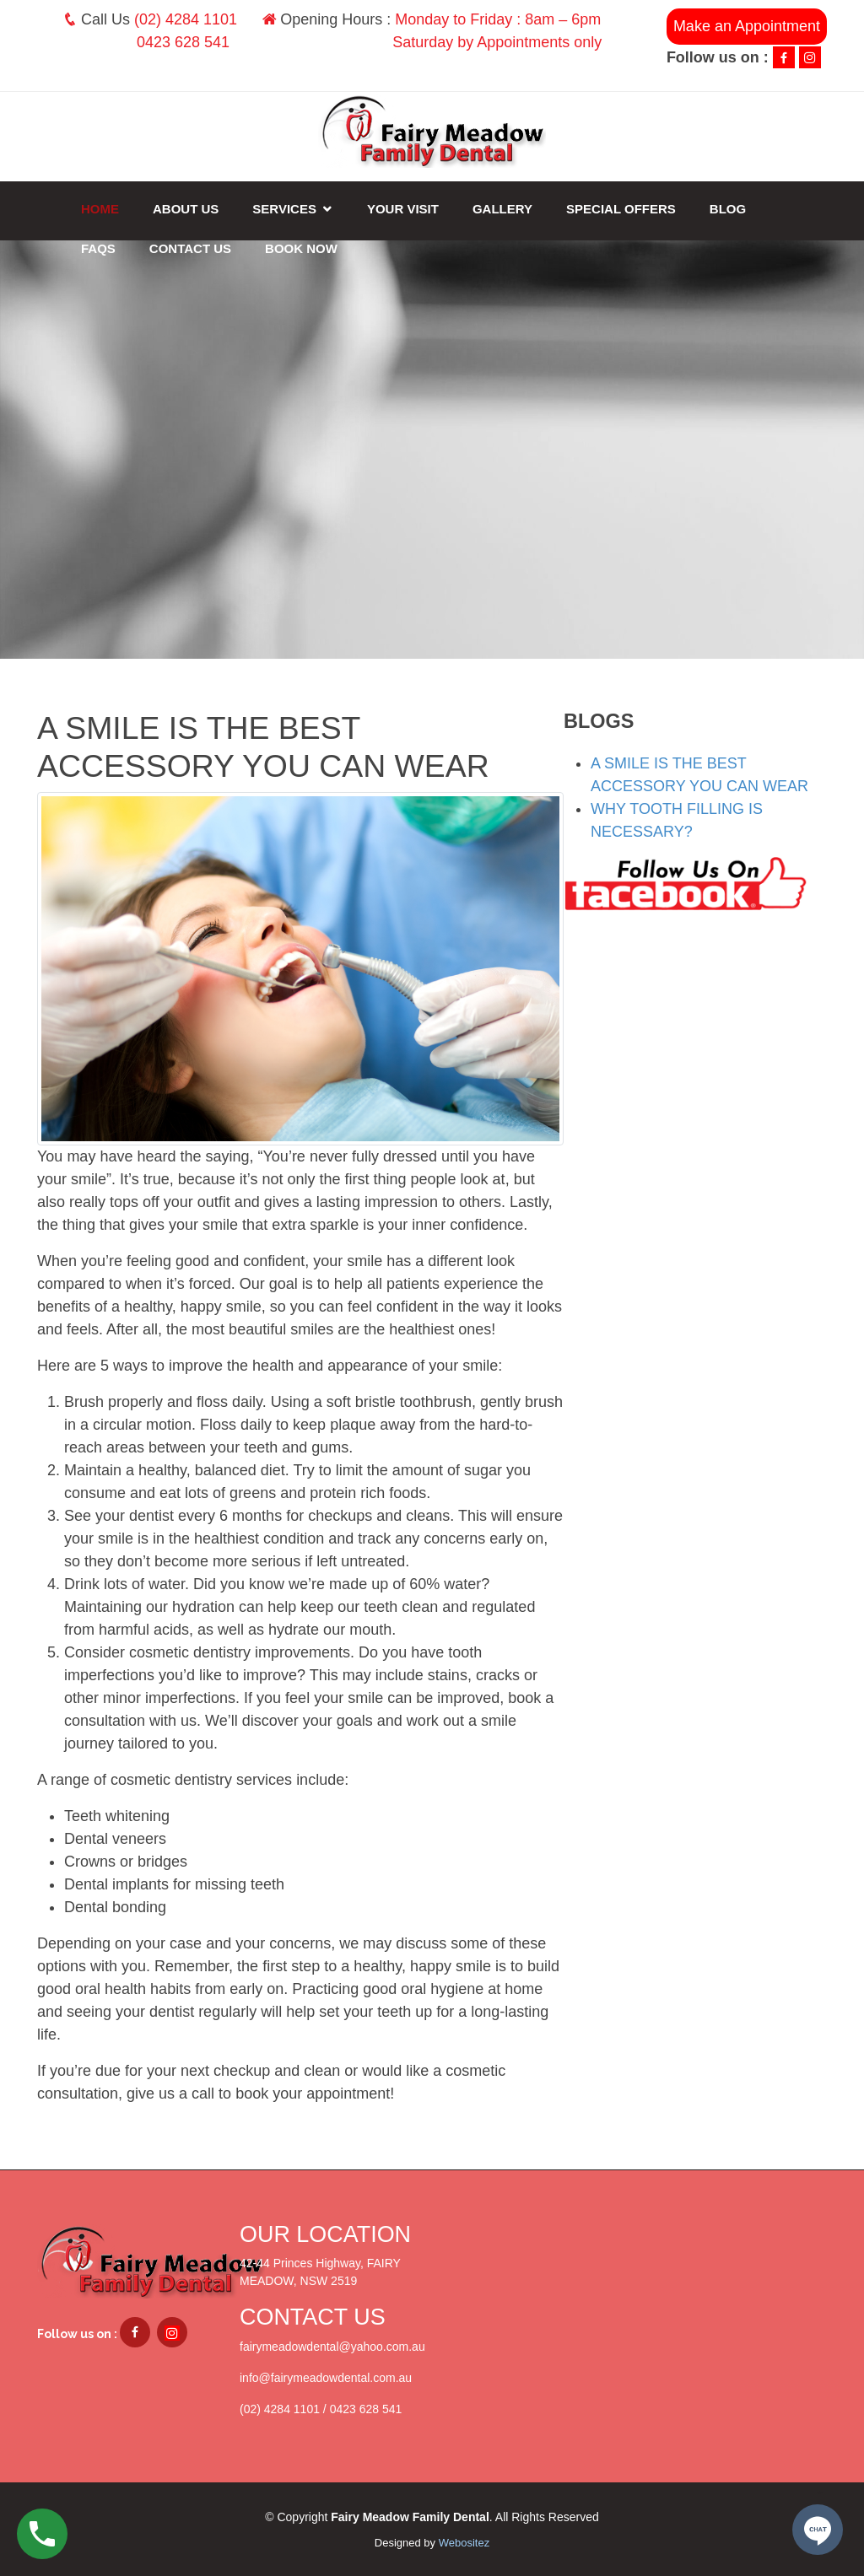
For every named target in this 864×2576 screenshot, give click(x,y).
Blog (728, 209)
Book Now (301, 248)
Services (284, 209)
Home (100, 209)
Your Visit (403, 209)
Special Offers (621, 209)
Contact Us (190, 248)
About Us (186, 209)
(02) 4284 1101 (185, 19)
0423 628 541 (183, 42)
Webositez (464, 2542)
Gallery (502, 209)
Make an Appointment (746, 26)
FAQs (98, 248)
